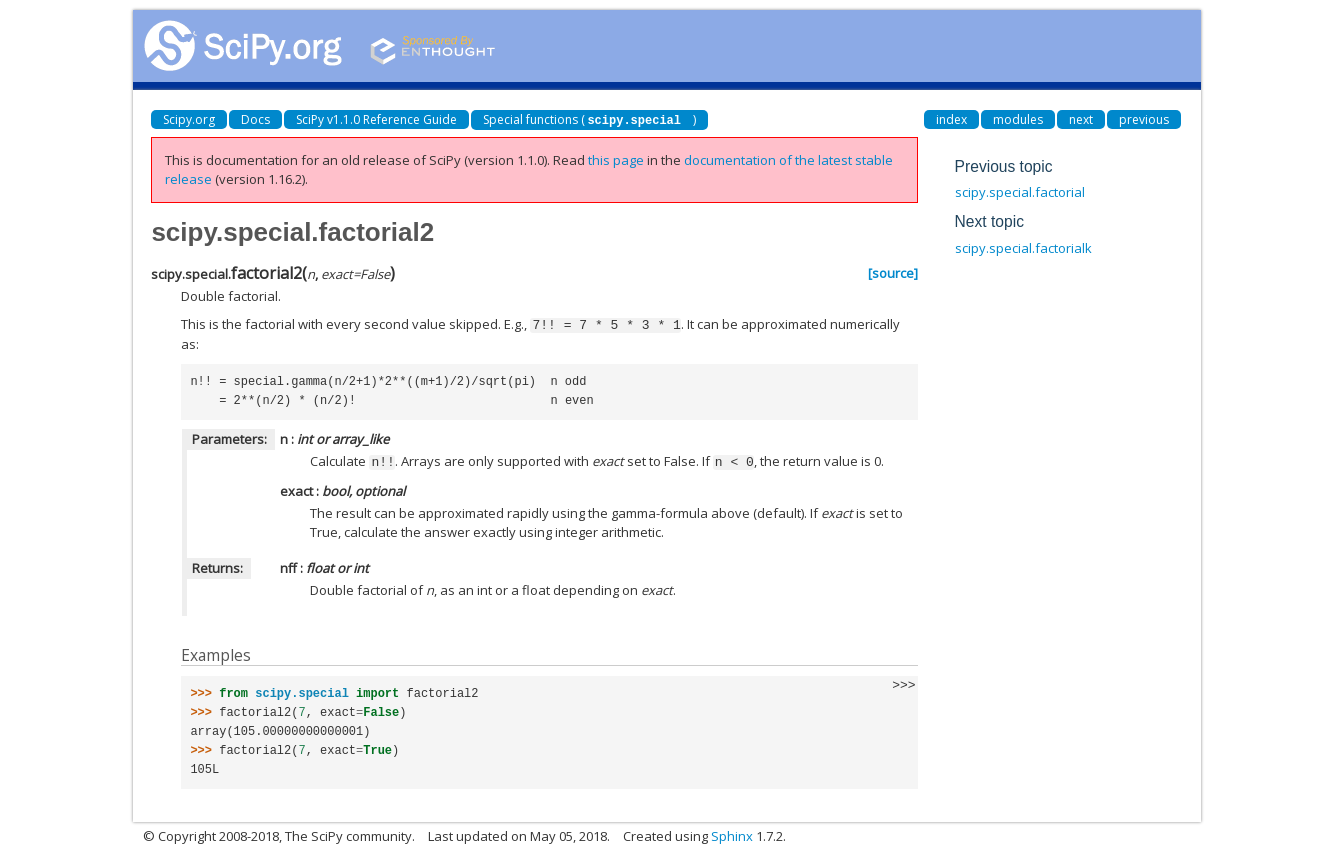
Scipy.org (189, 119)
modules (1018, 119)
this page (616, 160)
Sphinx (732, 834)
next (1081, 119)
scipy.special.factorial (1020, 192)
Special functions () (589, 119)
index (951, 119)
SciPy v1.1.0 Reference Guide (376, 119)
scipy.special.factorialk (1023, 248)
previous (1144, 119)
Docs (255, 119)
